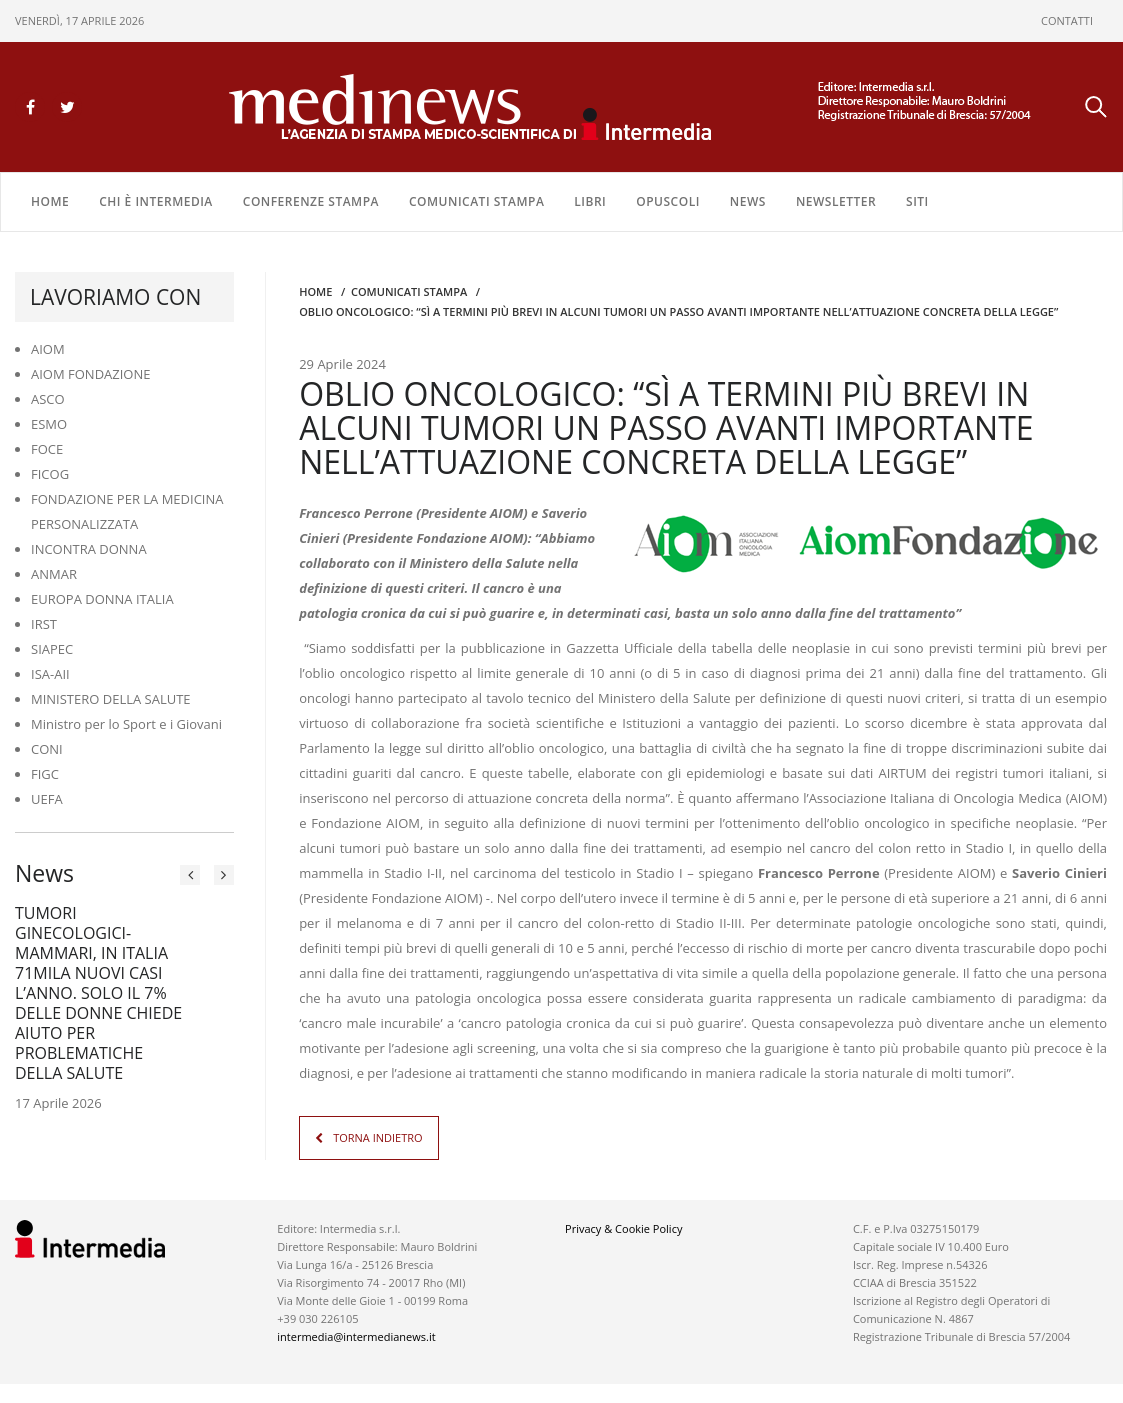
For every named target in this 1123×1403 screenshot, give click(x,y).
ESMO (49, 424)
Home (50, 201)
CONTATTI (1067, 20)
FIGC (45, 774)
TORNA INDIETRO (377, 1136)
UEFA (47, 799)
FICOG (50, 474)
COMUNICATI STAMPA (476, 201)
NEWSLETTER (836, 201)
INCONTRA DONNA (89, 549)
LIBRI (590, 201)
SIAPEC (52, 649)
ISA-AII (50, 674)
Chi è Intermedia (156, 201)
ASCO (48, 399)
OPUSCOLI (668, 201)
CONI (47, 749)
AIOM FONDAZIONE (91, 374)
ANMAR (54, 574)
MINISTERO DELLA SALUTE (111, 699)
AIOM (48, 349)
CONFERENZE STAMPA (311, 201)
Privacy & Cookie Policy (623, 1227)
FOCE (47, 449)
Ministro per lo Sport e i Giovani (126, 724)
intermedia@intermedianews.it (356, 1335)
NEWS (748, 201)
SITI (917, 201)
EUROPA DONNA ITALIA (102, 599)
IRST (44, 624)
